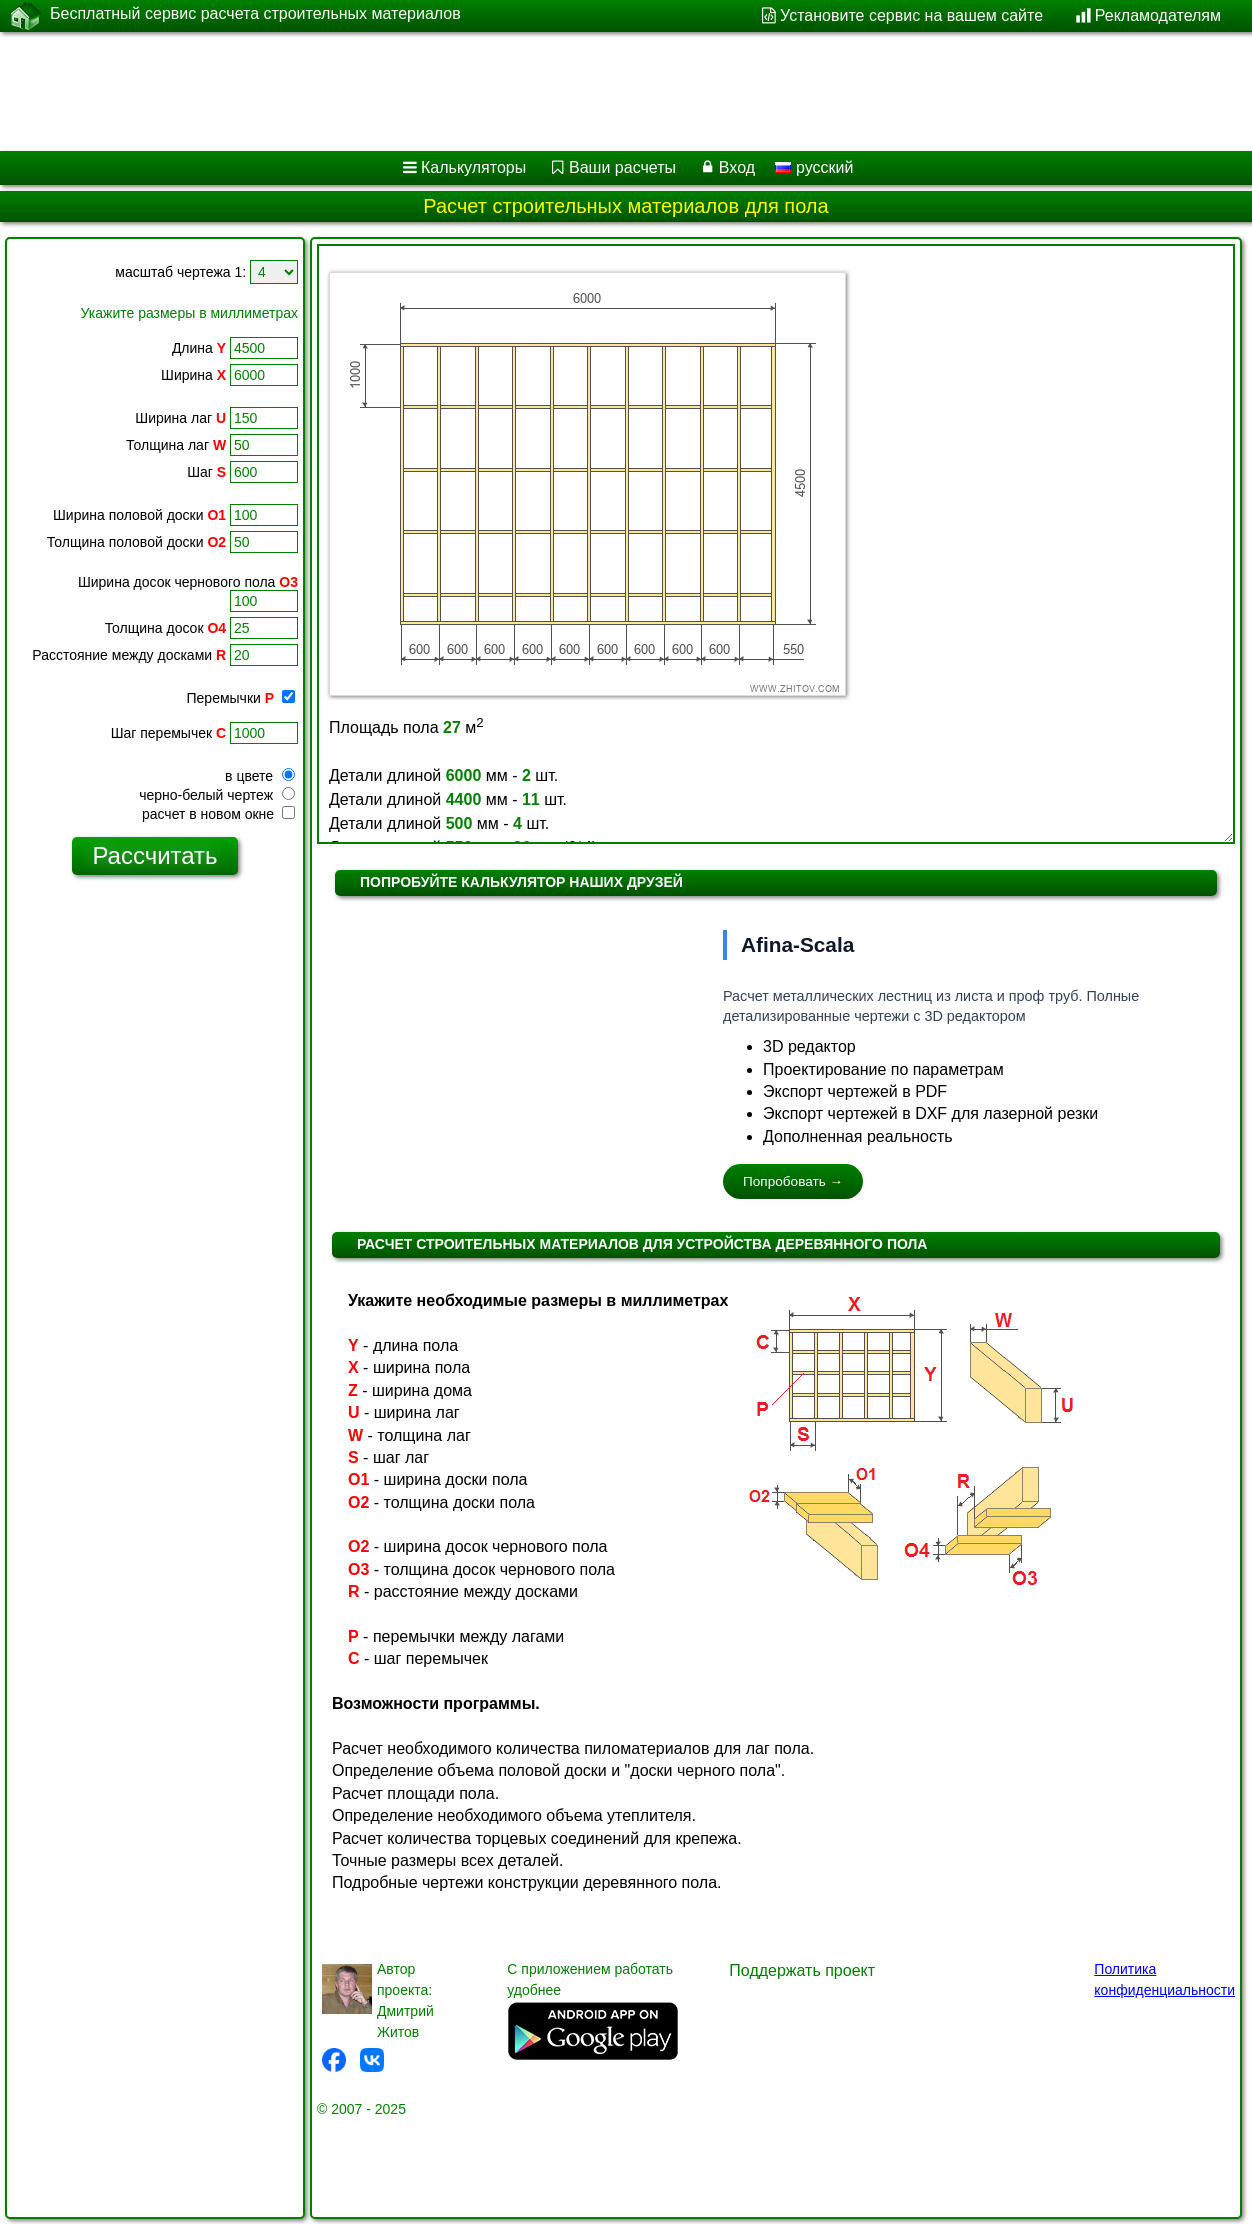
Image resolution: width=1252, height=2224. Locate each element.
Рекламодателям (1158, 15)
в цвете (260, 776)
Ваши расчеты (622, 167)
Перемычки (241, 698)
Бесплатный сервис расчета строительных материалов (255, 15)
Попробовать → (793, 1181)
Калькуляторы (473, 167)
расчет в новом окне (218, 814)
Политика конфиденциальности (1164, 1979)
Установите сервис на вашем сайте (911, 15)
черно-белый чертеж (217, 795)
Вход (737, 167)
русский (814, 167)
